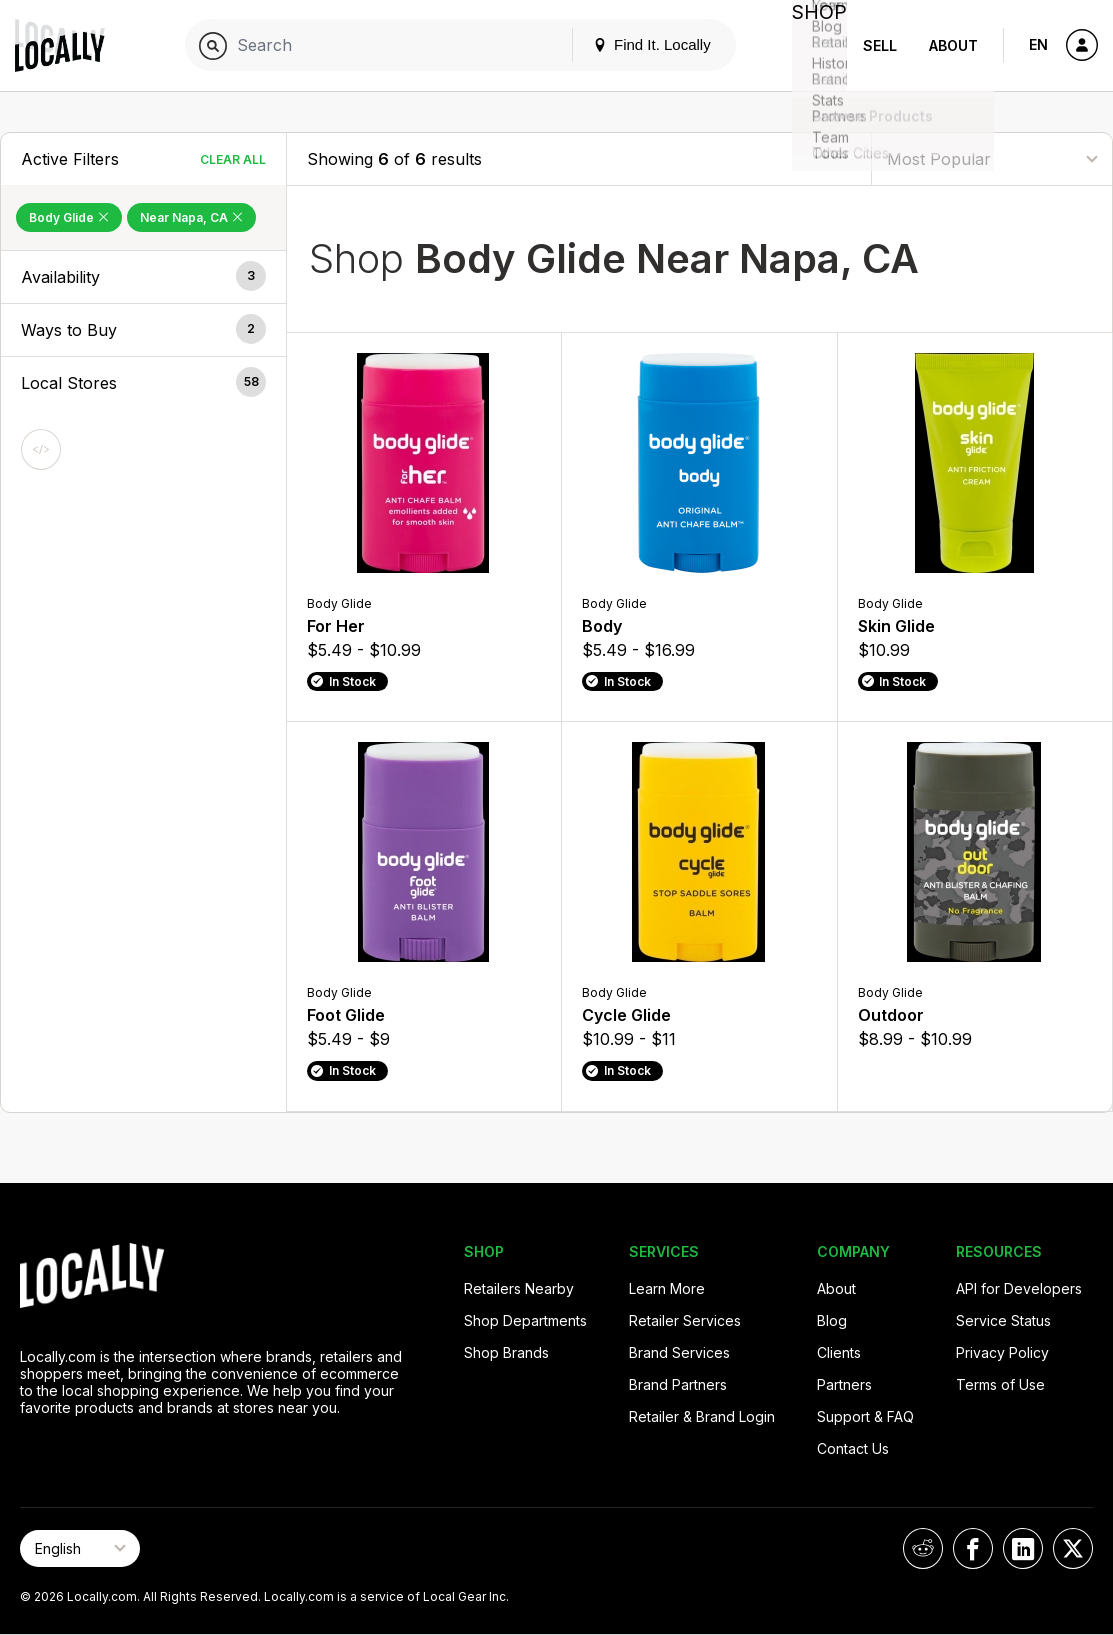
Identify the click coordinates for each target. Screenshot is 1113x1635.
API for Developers (1019, 1288)
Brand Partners (678, 1384)
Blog (832, 1320)
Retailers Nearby (519, 1288)
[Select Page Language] (80, 1548)
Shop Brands (506, 1352)
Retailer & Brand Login (702, 1416)
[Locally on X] (1073, 1548)
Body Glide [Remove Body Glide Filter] (69, 217)
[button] (143, 277)
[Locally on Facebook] (973, 1548)
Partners (844, 1384)
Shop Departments (525, 1320)
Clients (839, 1352)
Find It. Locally (635, 44)
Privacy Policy (1002, 1352)
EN (1038, 44)
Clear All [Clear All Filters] (233, 159)
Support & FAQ (865, 1416)
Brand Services (679, 1352)
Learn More (667, 1288)
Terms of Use (1000, 1384)
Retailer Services (685, 1320)
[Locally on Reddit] (923, 1548)
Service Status (1003, 1320)
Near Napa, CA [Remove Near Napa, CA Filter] (191, 217)
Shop (811, 45)
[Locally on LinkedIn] (1023, 1548)
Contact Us (853, 1448)
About (953, 45)
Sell (880, 45)
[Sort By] (992, 158)
